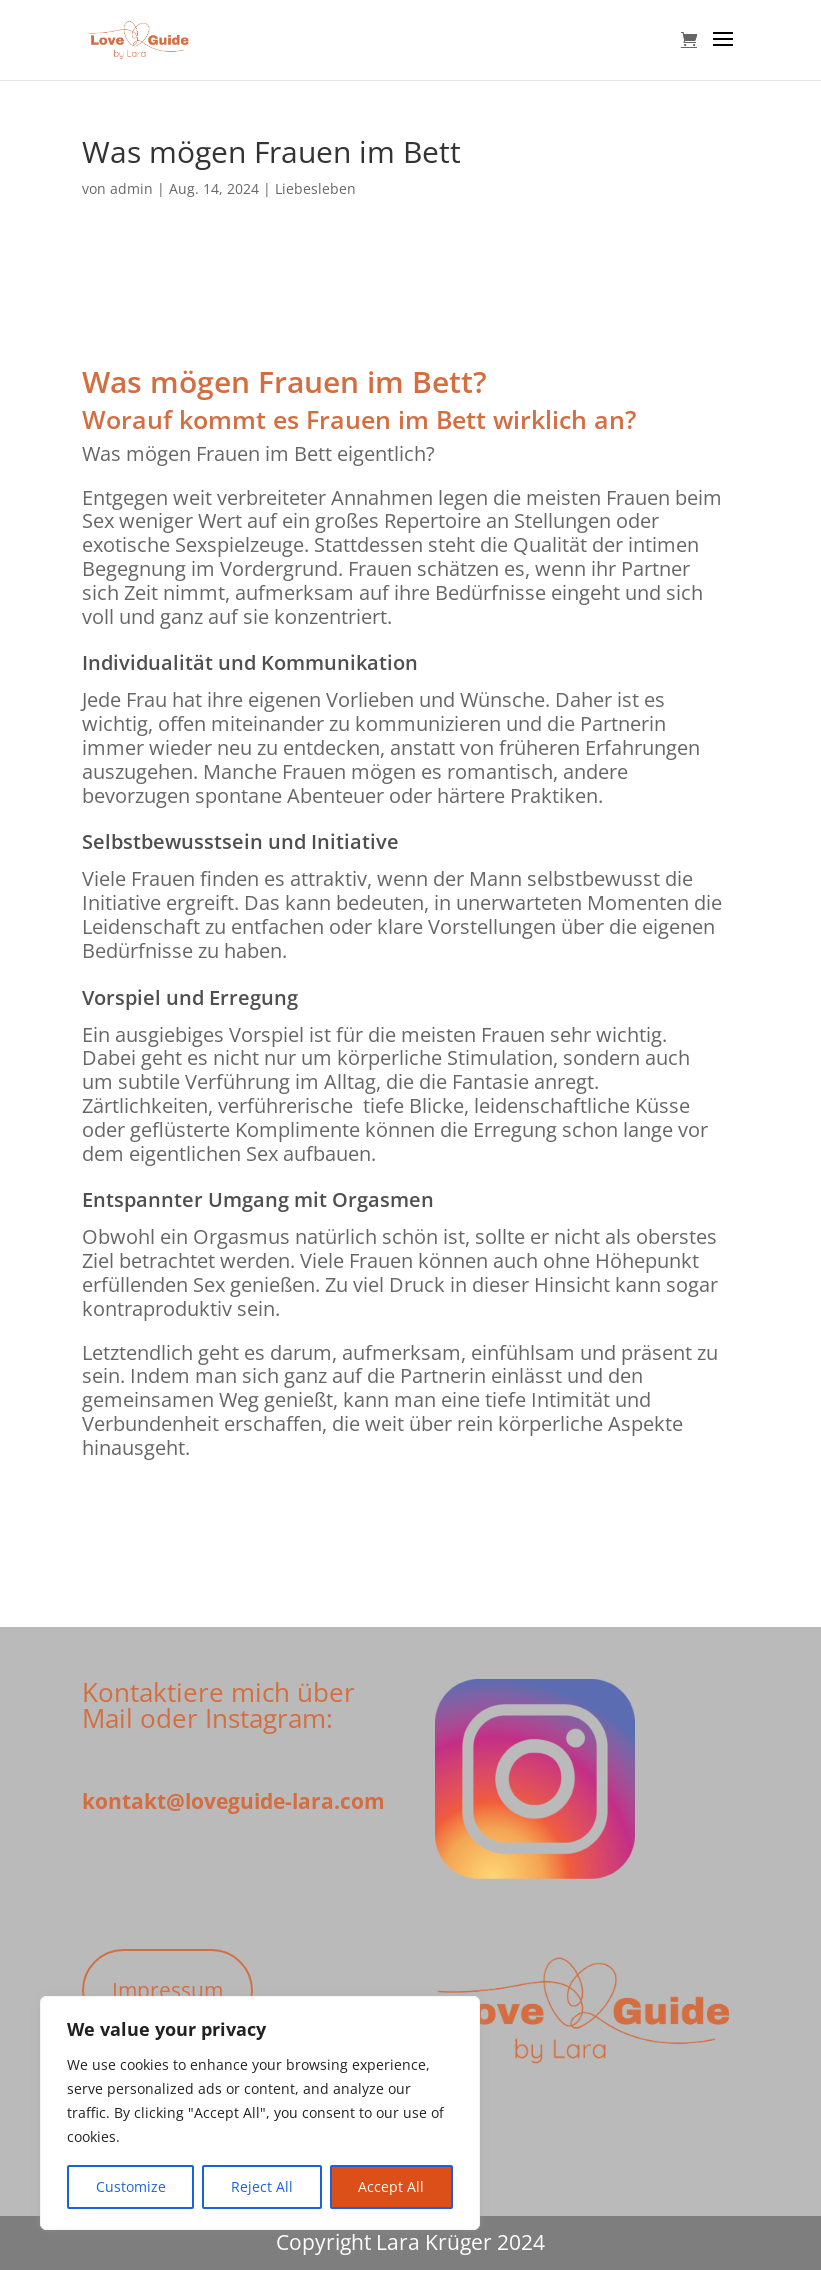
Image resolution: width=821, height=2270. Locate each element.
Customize (131, 2186)
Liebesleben (315, 188)
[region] (260, 2113)
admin (131, 188)
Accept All (391, 2186)
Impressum (167, 1990)
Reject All (262, 2186)
